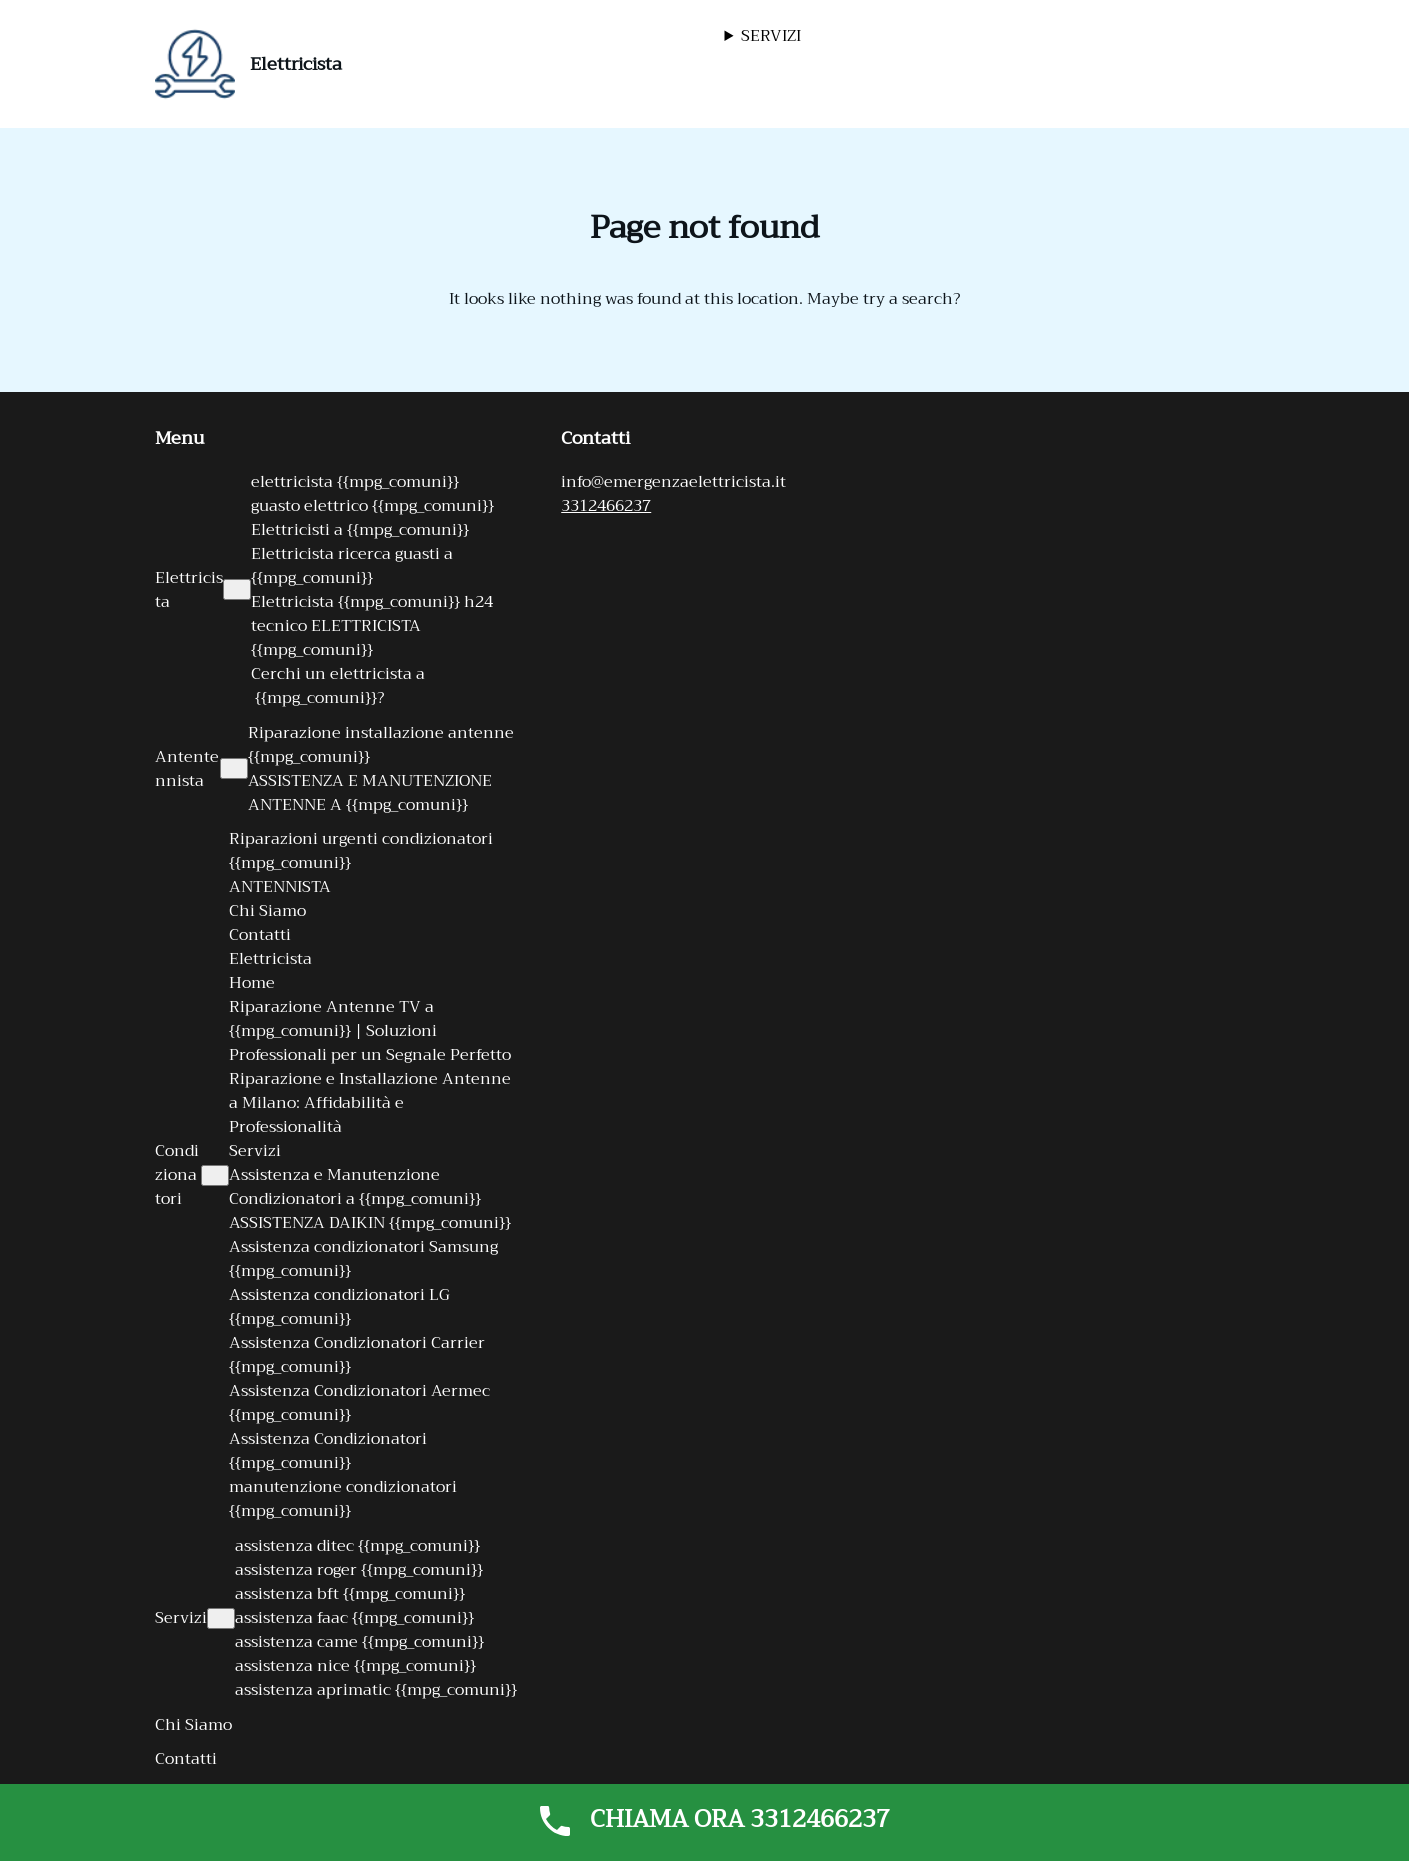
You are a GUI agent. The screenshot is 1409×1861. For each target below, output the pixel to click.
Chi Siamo (267, 911)
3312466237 (606, 506)
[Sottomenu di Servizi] (221, 1618)
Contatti (260, 935)
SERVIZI (771, 36)
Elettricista (296, 64)
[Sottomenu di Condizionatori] (215, 1175)
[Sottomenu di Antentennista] (234, 768)
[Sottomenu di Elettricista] (237, 589)
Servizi (255, 1151)
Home (252, 983)
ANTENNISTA (280, 887)
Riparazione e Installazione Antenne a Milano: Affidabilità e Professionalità (370, 1103)
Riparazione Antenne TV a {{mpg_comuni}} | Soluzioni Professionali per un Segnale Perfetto (370, 1031)
